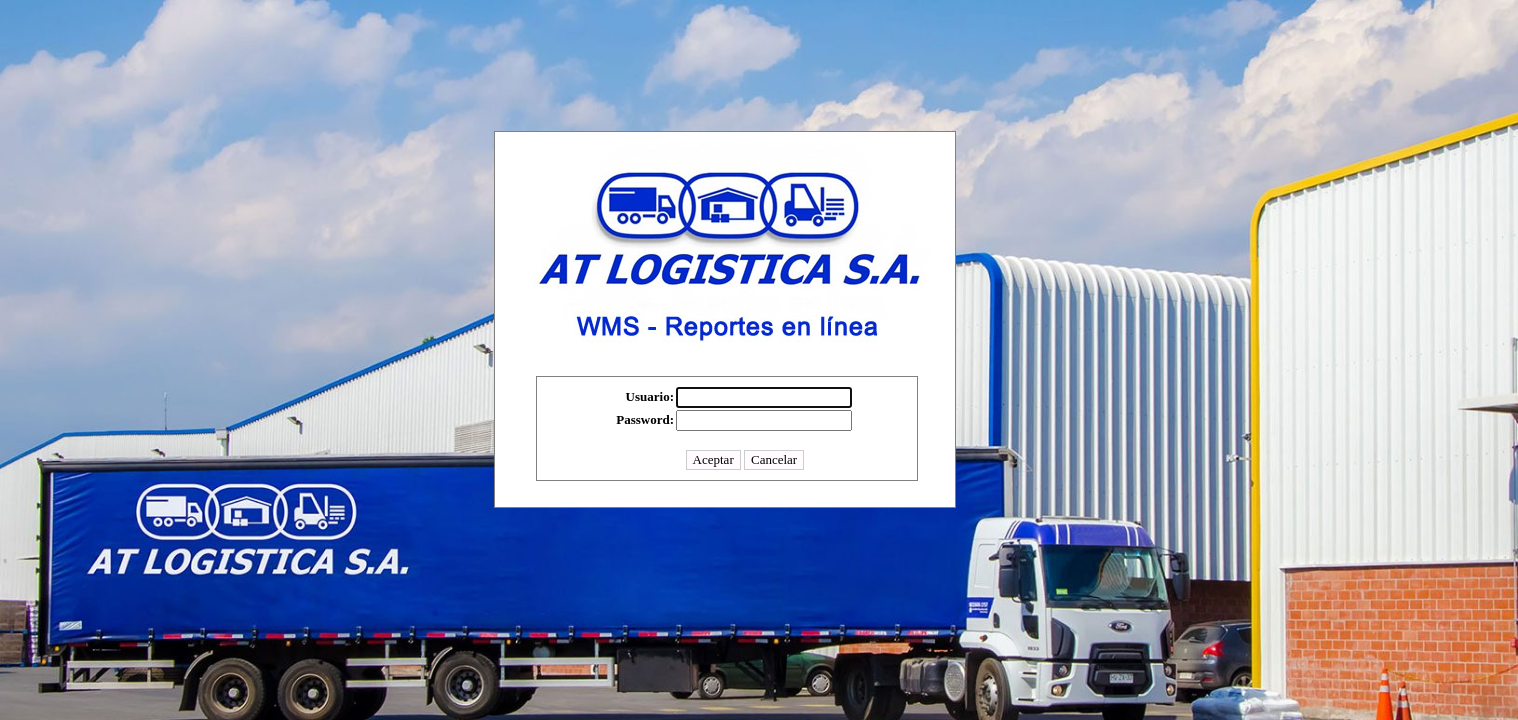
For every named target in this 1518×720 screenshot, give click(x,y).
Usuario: (650, 396)
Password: (645, 419)
